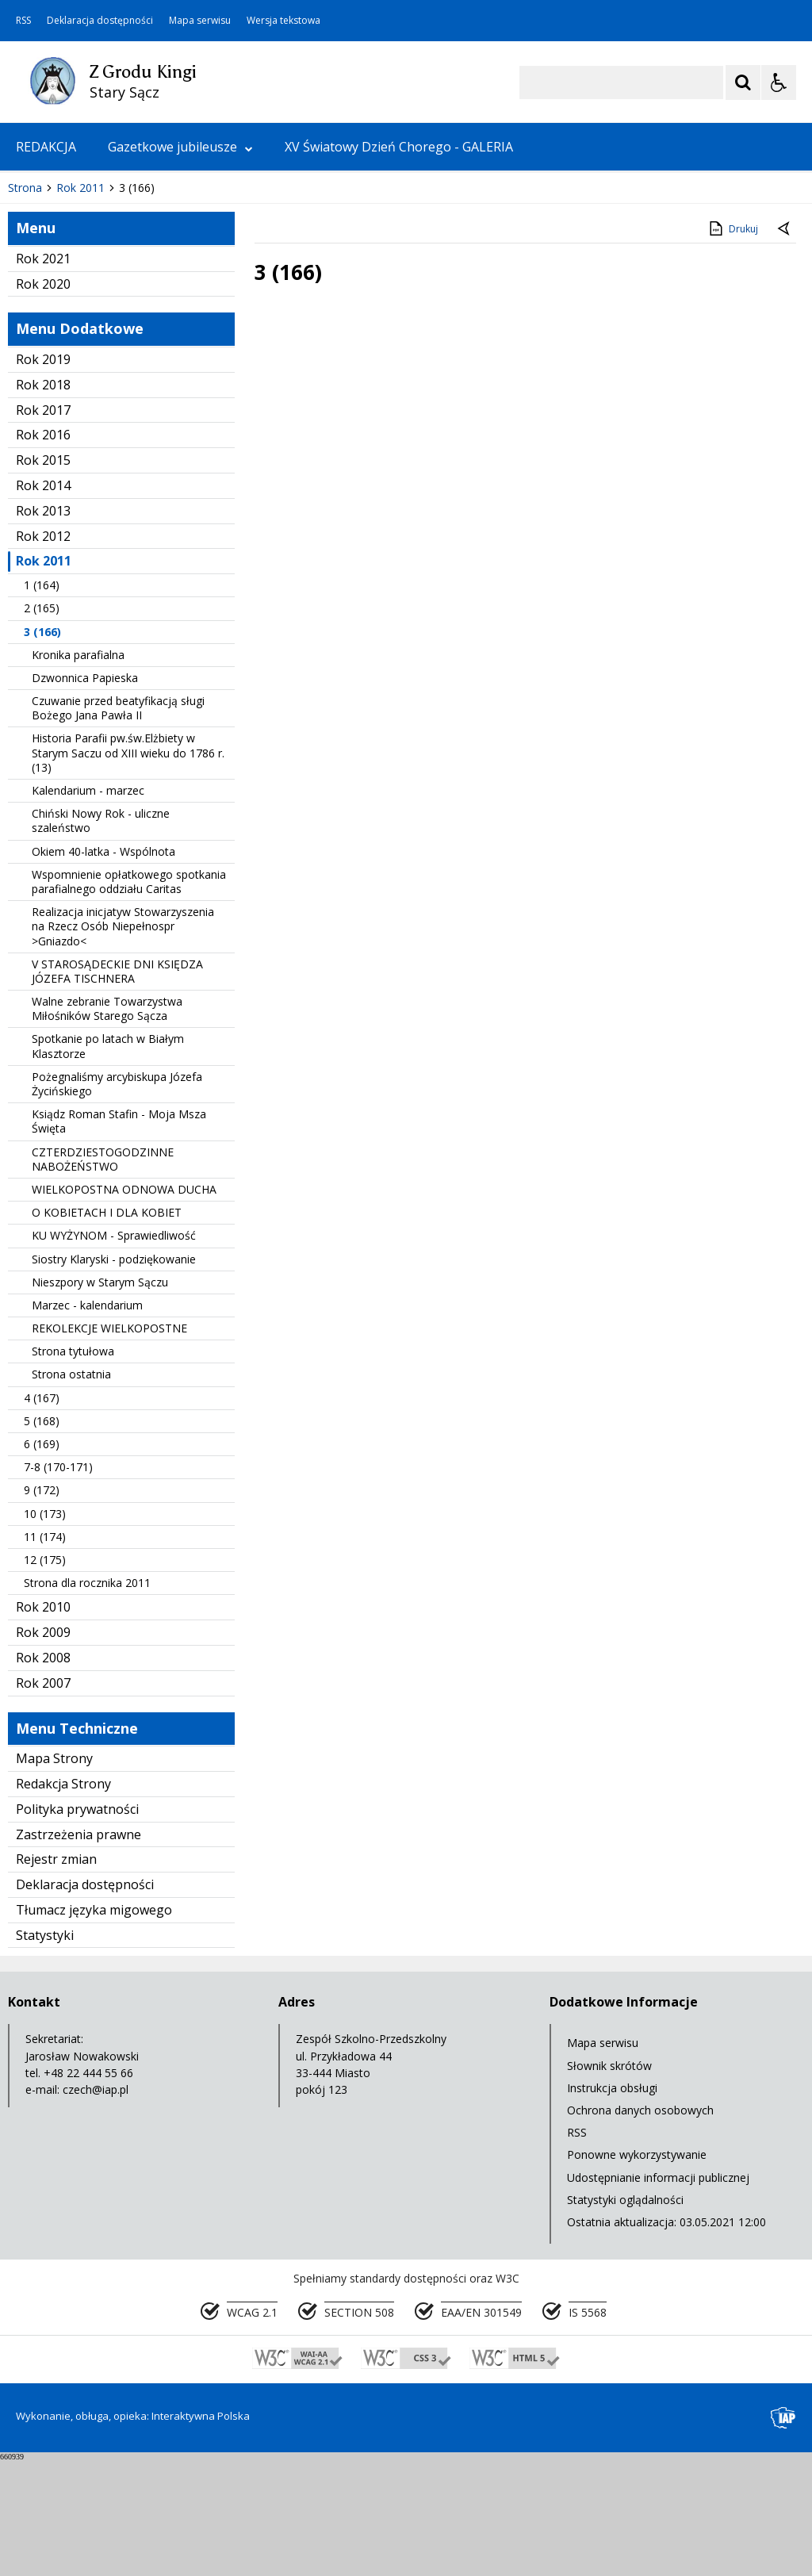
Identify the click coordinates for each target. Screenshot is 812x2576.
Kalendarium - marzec (88, 907)
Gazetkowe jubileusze (180, 146)
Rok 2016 (43, 553)
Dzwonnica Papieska (85, 795)
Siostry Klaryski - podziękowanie (114, 1376)
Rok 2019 (43, 476)
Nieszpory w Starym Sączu (100, 1399)
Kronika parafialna (78, 772)
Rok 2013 (43, 628)
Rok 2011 (43, 679)
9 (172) (41, 1608)
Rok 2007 (43, 1800)
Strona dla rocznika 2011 (87, 1700)
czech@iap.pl (95, 2206)
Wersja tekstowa (283, 20)
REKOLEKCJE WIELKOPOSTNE (109, 1445)
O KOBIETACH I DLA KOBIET (107, 1329)
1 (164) (41, 702)
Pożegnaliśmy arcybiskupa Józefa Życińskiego (117, 1201)
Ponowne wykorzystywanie (637, 2272)
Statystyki (45, 2052)
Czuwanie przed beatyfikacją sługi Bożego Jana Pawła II (118, 825)
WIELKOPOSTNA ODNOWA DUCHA (124, 1306)
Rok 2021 (43, 376)
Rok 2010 (43, 1725)
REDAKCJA (46, 146)
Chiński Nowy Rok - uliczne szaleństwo (101, 938)
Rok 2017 (43, 527)
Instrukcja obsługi (612, 2205)
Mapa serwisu (200, 20)
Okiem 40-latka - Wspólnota (103, 968)
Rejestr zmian (56, 1977)
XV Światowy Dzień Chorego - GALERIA (399, 146)
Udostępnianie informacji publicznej (658, 2294)
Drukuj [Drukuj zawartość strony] (732, 346)
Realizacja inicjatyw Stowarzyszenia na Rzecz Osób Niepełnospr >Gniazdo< (123, 1043)
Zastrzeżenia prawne (78, 1952)
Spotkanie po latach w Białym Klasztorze (108, 1164)
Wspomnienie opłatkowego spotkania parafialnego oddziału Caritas (129, 999)
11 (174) (45, 1654)
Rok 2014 (43, 602)
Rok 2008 (43, 1775)
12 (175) (45, 1677)
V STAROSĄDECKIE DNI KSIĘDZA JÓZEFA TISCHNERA (117, 1088)
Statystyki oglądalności (625, 2317)
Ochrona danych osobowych (640, 2227)
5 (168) (41, 1538)
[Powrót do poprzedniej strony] (785, 346)
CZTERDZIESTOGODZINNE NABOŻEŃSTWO (103, 1276)
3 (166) (42, 749)
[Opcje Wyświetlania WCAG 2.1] (778, 82)
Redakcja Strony (63, 1901)
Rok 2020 (43, 401)
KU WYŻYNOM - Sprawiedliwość (114, 1353)
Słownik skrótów (609, 2183)
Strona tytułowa (73, 1468)
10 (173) (45, 1631)
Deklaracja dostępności (100, 20)
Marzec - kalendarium (87, 1422)
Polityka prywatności (77, 1926)
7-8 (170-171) (58, 1584)
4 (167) (41, 1515)
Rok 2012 (43, 653)
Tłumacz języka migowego (94, 2027)
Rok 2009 (43, 1749)
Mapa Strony (54, 1875)
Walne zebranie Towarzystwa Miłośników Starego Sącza (107, 1125)
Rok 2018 (43, 502)
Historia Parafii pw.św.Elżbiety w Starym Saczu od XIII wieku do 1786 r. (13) (128, 870)
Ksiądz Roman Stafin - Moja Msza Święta (119, 1238)
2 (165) (41, 726)
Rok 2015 (43, 577)
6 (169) (41, 1561)
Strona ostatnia (71, 1492)
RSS (23, 20)
